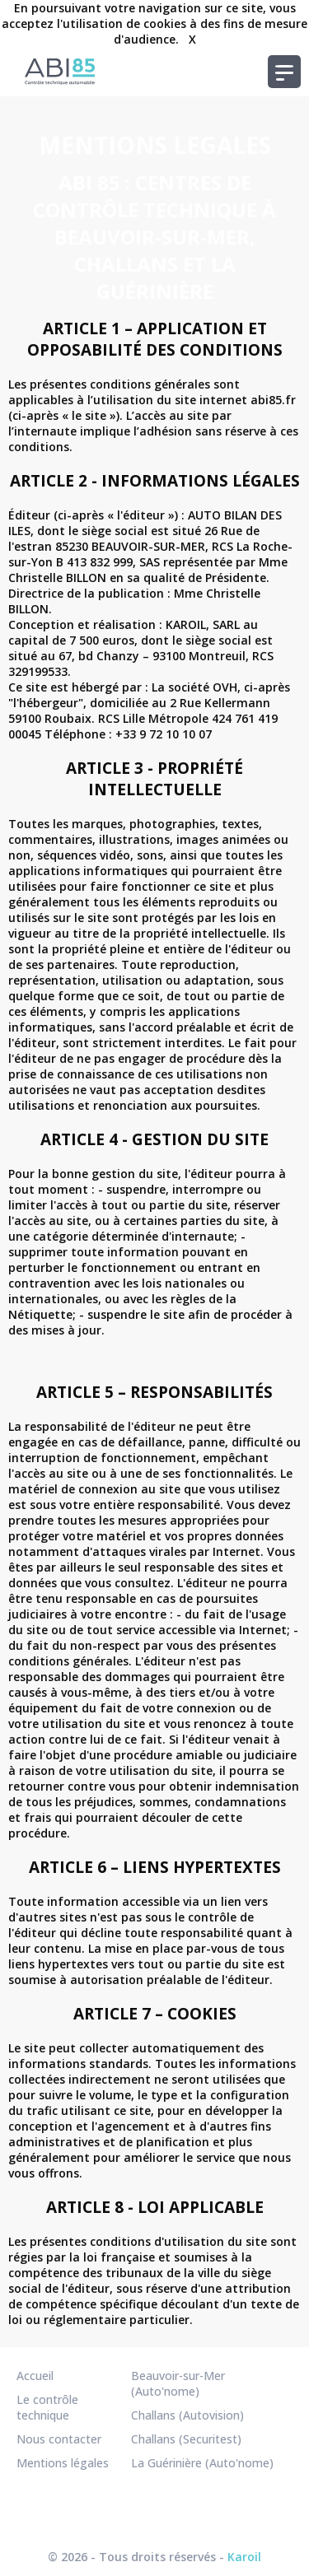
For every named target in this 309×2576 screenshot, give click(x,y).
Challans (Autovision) (187, 2415)
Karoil (244, 2556)
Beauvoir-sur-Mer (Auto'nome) (178, 2383)
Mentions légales (62, 2463)
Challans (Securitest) (186, 2439)
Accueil (35, 2375)
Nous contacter (58, 2439)
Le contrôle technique (47, 2407)
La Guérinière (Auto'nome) (202, 2463)
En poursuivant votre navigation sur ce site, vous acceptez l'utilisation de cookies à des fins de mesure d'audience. (154, 23)
